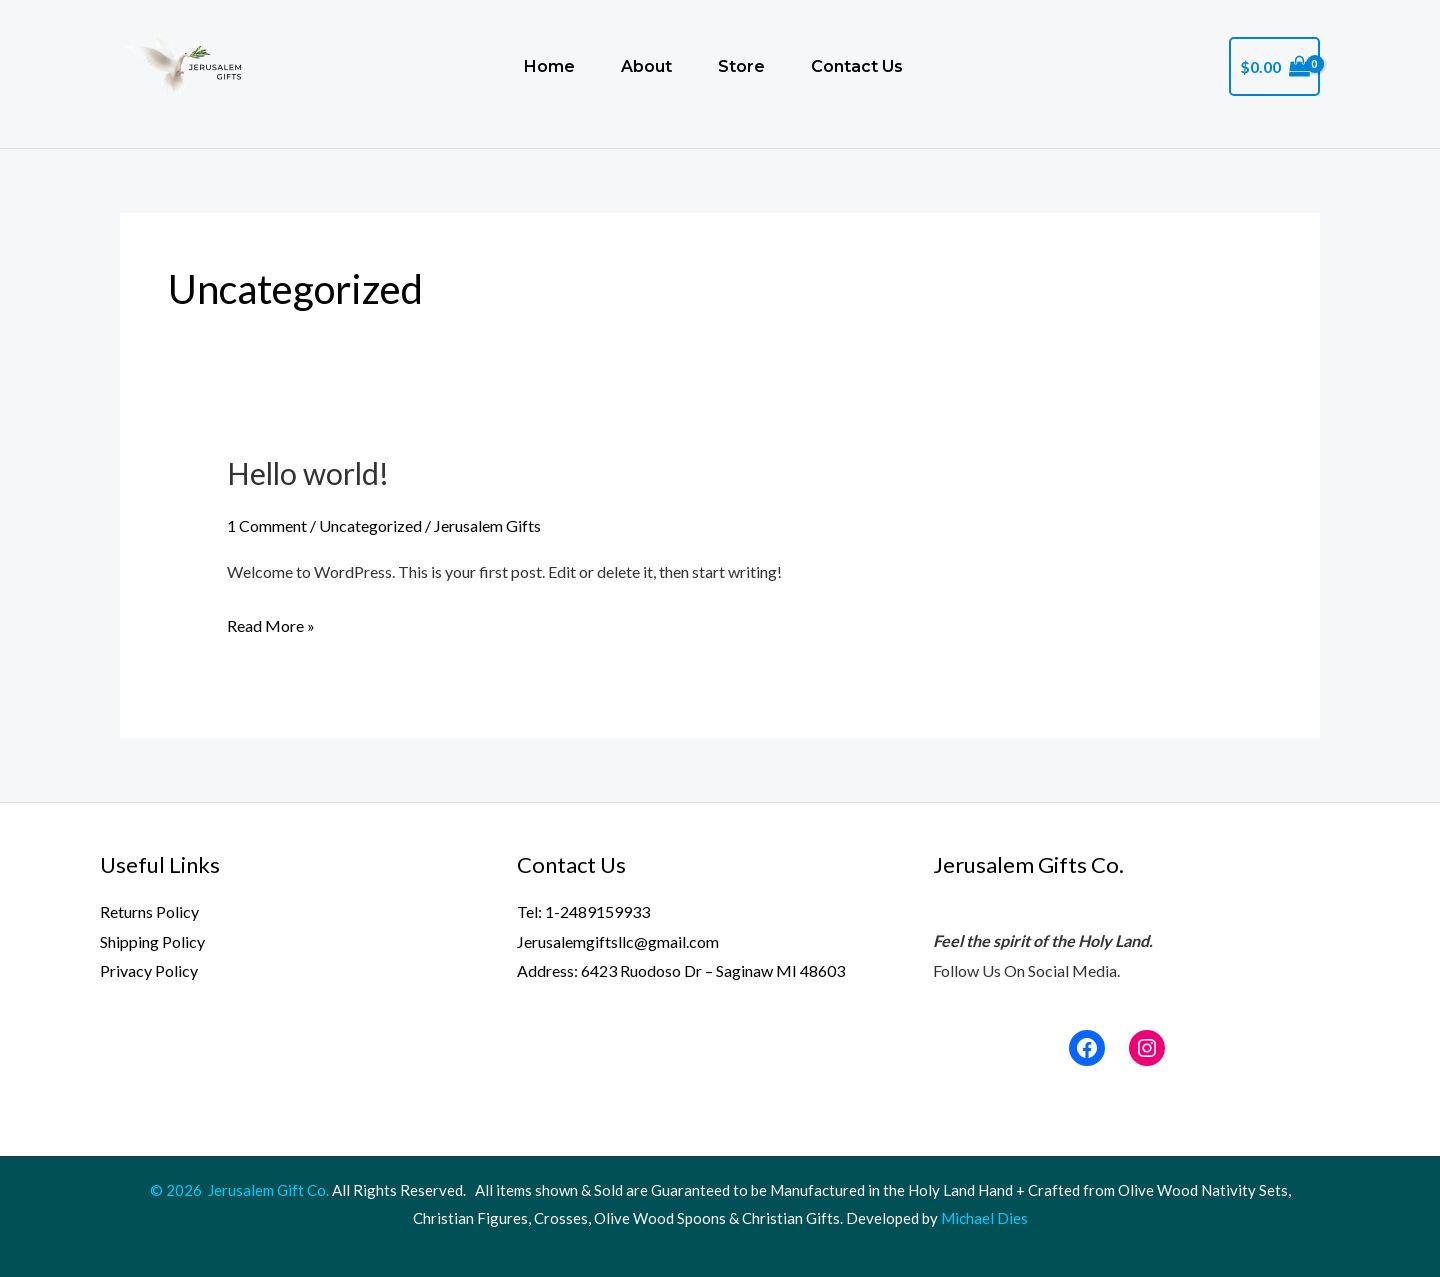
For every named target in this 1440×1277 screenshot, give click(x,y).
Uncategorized (370, 525)
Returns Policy (149, 911)
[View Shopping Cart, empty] (1274, 67)
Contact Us (857, 66)
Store (741, 66)
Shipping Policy (152, 941)
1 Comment (267, 525)
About (646, 66)
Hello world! (308, 473)
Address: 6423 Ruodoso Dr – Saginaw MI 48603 (681, 970)
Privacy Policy (149, 970)
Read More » (271, 623)
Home (549, 66)
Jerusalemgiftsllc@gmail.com (618, 941)
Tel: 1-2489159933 (583, 911)
